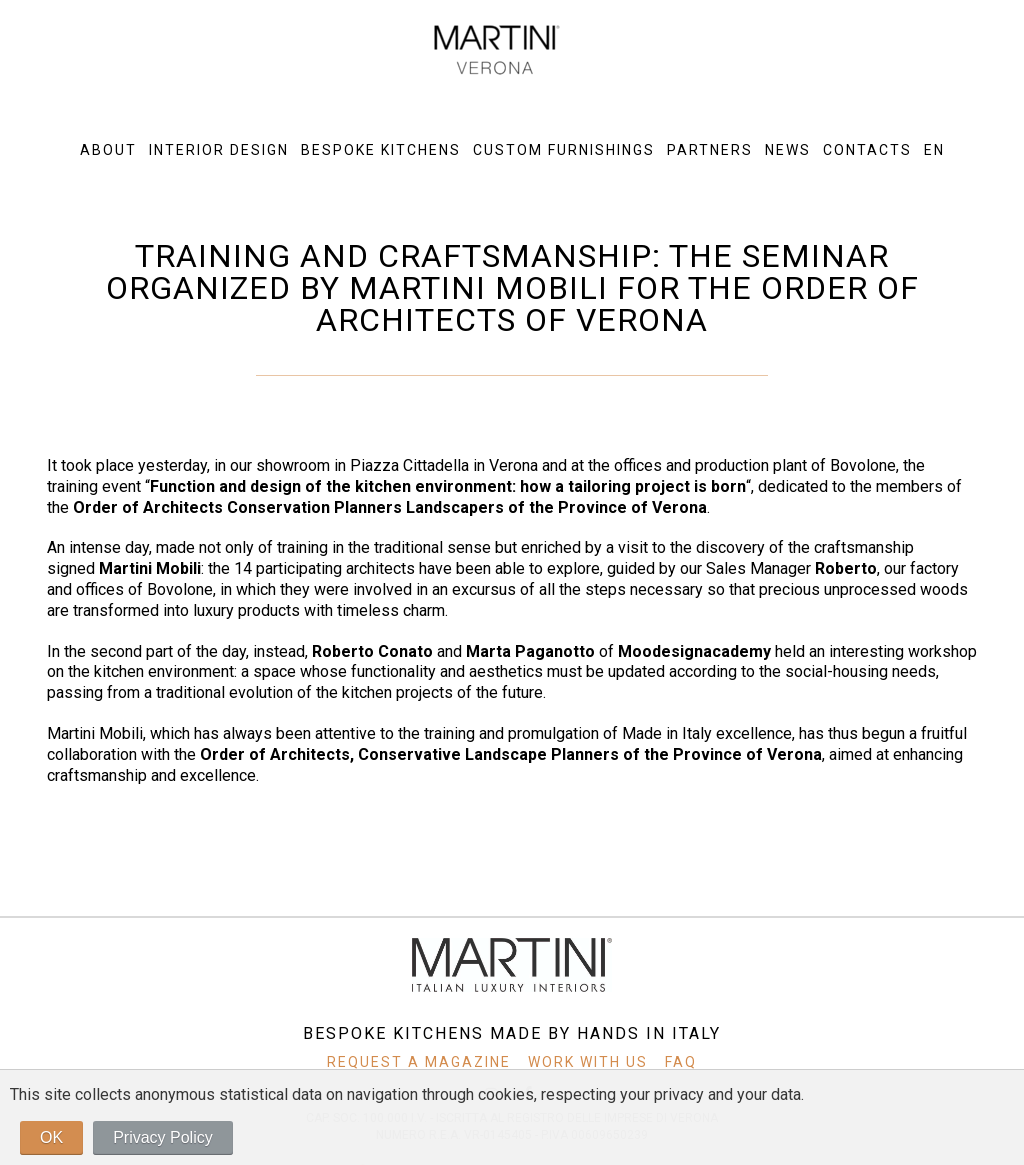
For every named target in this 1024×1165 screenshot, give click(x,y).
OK (51, 1137)
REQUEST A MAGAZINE (426, 1062)
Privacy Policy (163, 1137)
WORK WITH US (588, 1062)
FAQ (674, 1062)
